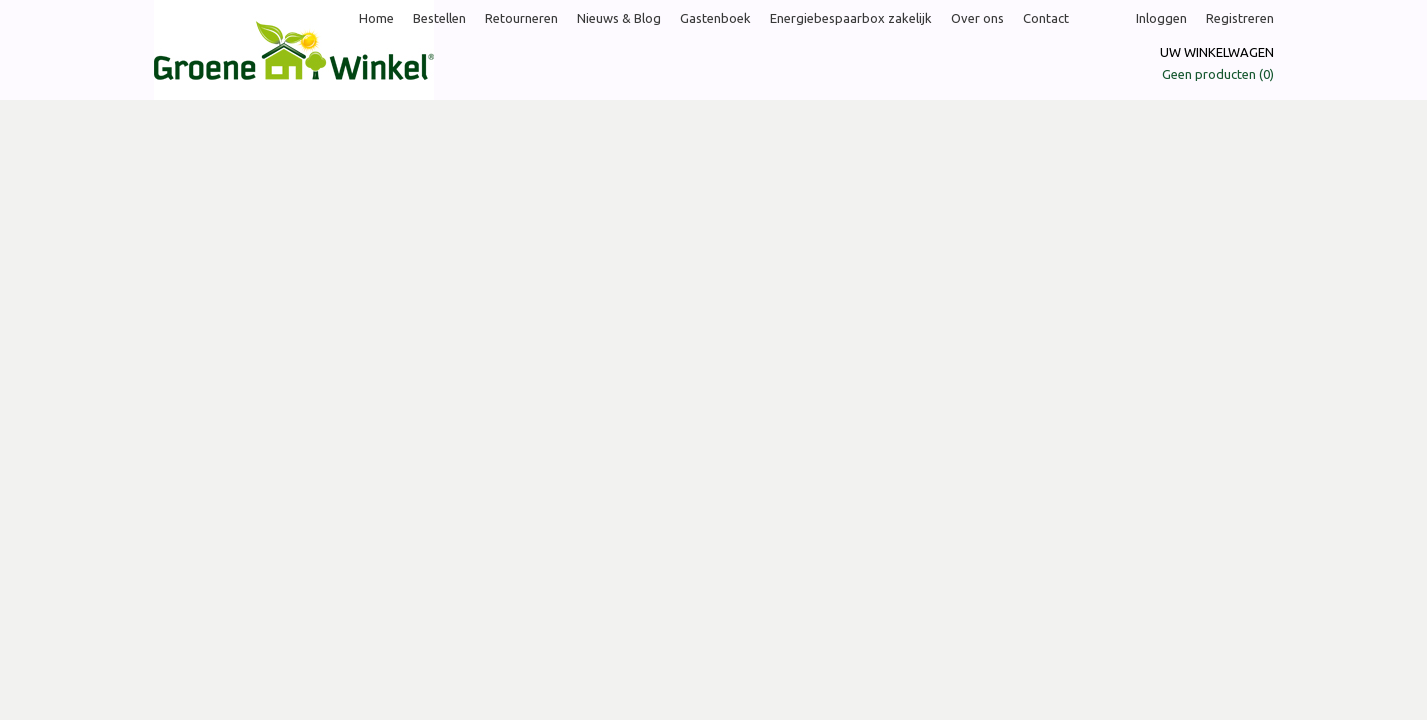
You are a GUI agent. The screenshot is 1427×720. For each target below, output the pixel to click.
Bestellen (439, 18)
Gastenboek (715, 18)
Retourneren (521, 18)
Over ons (977, 18)
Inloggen (1161, 18)
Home (376, 18)
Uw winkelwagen (1217, 52)
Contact (1046, 18)
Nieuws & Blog (619, 18)
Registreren (1240, 18)
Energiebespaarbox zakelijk (851, 18)
